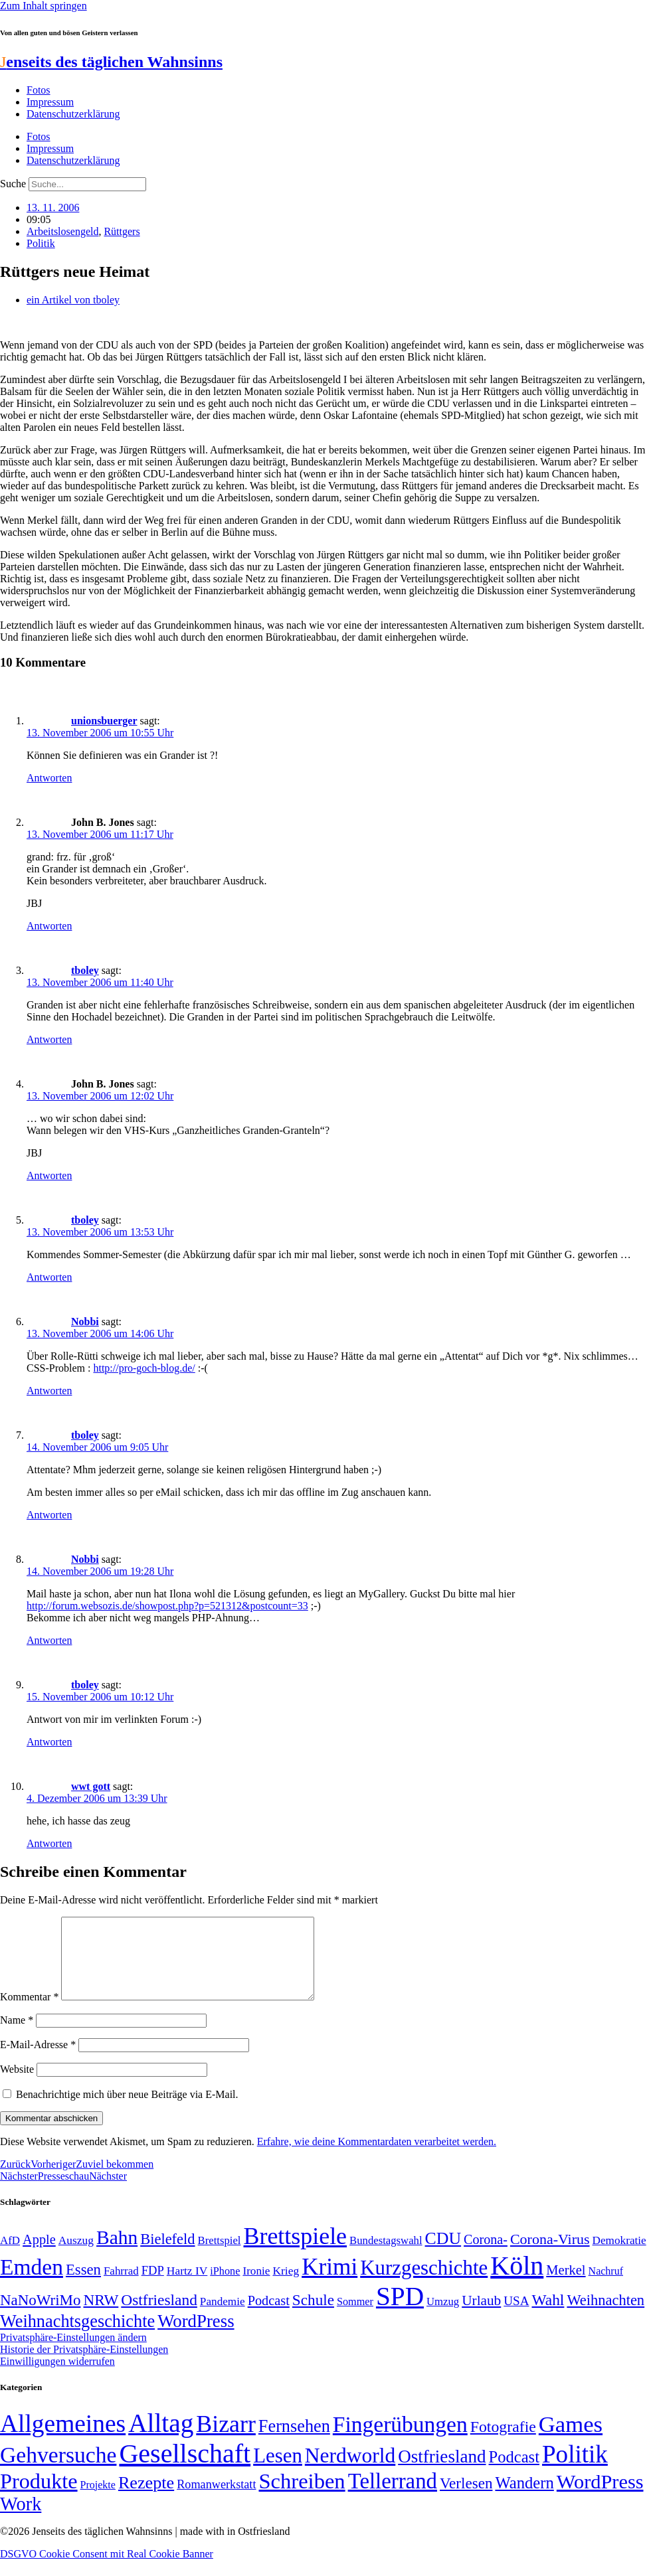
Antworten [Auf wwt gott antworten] (49, 1843)
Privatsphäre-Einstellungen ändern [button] (73, 2353)
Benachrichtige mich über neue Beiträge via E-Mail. (127, 2110)
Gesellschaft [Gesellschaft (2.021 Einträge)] (184, 2469)
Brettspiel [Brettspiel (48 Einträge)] (219, 2256)
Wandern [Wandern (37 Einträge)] (524, 2499)
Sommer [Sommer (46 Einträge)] (355, 2318)
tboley (85, 970)
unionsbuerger (104, 720)
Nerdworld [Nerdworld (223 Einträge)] (350, 2471)
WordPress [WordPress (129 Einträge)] (195, 2337)
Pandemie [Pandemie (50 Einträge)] (222, 2317)
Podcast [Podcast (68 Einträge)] (269, 2316)
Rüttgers (122, 231)
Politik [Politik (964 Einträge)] (575, 2470)
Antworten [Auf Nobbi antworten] (49, 1390)
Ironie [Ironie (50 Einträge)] (256, 2287)
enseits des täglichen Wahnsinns (111, 61)
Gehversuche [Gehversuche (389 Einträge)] (58, 2470)
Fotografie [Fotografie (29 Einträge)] (503, 2442)
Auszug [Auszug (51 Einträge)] (76, 2256)
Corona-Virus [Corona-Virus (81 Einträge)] (550, 2255)
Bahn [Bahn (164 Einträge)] (117, 2253)
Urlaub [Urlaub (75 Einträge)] (481, 2316)
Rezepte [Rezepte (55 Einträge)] (146, 2498)
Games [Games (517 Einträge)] (571, 2440)
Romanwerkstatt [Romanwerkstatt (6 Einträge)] (216, 2500)
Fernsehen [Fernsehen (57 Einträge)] (294, 2442)
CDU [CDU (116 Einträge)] (443, 2254)
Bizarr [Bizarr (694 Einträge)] (226, 2440)
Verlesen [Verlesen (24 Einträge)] (466, 2499)
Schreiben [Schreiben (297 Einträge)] (301, 2497)
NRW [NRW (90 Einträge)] (100, 2315)
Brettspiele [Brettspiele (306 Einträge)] (295, 2252)
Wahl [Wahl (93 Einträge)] (547, 2315)
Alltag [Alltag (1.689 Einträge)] (160, 2439)
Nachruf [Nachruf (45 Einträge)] (606, 2287)
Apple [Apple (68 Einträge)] (39, 2255)
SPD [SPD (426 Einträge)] (400, 2312)
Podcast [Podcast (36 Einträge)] (514, 2473)
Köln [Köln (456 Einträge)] (516, 2281)
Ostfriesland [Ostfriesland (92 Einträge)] (159, 2315)
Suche (13, 183)
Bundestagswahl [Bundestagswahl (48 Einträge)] (385, 2256)
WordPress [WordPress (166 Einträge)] (600, 2497)
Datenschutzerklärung (73, 114)
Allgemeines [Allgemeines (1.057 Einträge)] (63, 2439)
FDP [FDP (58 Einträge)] (152, 2286)
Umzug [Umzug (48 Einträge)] (442, 2317)
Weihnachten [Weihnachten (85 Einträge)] (605, 2316)
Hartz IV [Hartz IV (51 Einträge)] (187, 2286)
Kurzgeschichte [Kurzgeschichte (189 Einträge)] (424, 2283)
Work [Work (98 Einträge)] (20, 2520)
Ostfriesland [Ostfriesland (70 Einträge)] (442, 2472)
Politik (41, 243)
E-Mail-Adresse (38, 2060)
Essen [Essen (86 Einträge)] (83, 2285)
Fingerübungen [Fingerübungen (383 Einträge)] (400, 2440)
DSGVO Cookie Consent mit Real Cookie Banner (106, 2569)
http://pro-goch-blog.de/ (144, 1368)
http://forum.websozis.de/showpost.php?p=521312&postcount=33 (167, 1605)
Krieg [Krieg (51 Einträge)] (285, 2286)
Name (16, 2036)
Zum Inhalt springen (43, 5)
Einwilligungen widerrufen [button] (57, 2377)
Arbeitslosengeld (62, 231)
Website (17, 2085)
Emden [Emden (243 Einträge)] (31, 2283)
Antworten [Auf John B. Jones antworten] (49, 925)
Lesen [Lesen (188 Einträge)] (277, 2471)
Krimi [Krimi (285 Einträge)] (329, 2283)
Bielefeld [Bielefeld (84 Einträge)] (167, 2255)
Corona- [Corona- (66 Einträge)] (486, 2255)
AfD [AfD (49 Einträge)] (10, 2256)
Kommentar (29, 2012)
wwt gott (90, 1786)
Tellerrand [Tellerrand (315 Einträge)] (392, 2497)
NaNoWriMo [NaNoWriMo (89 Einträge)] (40, 2316)
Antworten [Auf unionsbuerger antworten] (49, 777)
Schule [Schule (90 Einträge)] (313, 2315)
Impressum (50, 102)
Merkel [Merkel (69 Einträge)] (565, 2286)
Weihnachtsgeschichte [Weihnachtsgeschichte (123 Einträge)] (77, 2337)
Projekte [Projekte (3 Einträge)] (98, 2500)
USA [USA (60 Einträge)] (516, 2317)
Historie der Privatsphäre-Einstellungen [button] (84, 2365)
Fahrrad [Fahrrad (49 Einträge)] (121, 2287)
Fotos (38, 90)
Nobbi (85, 1321)
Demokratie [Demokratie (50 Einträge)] (619, 2256)
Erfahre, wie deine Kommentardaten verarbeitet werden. (376, 2157)
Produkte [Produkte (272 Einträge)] (39, 2497)
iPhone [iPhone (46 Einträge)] (225, 2287)
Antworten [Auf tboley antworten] (49, 1039)
